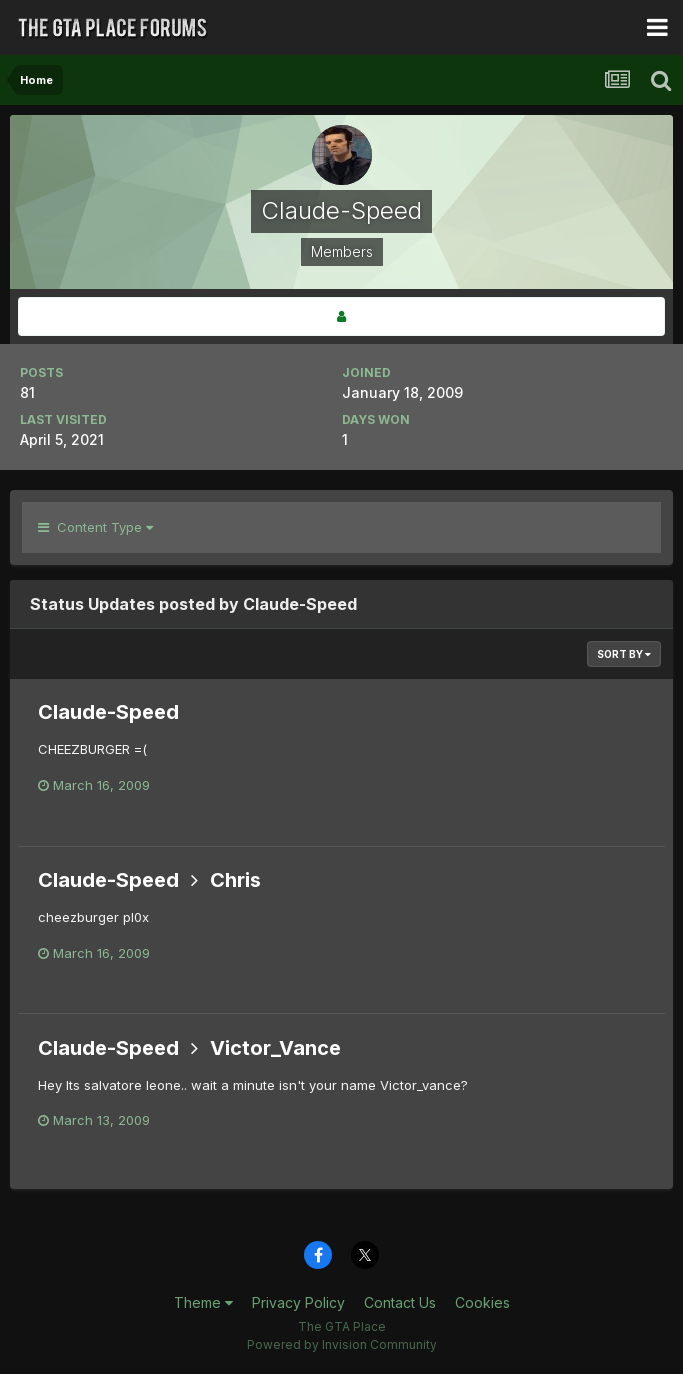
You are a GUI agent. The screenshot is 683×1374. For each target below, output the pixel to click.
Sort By (624, 654)
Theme (203, 1302)
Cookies (482, 1302)
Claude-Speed (108, 712)
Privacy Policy (298, 1302)
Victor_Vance (275, 1048)
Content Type (95, 527)
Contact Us (400, 1302)
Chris (235, 880)
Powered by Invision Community (342, 1344)
